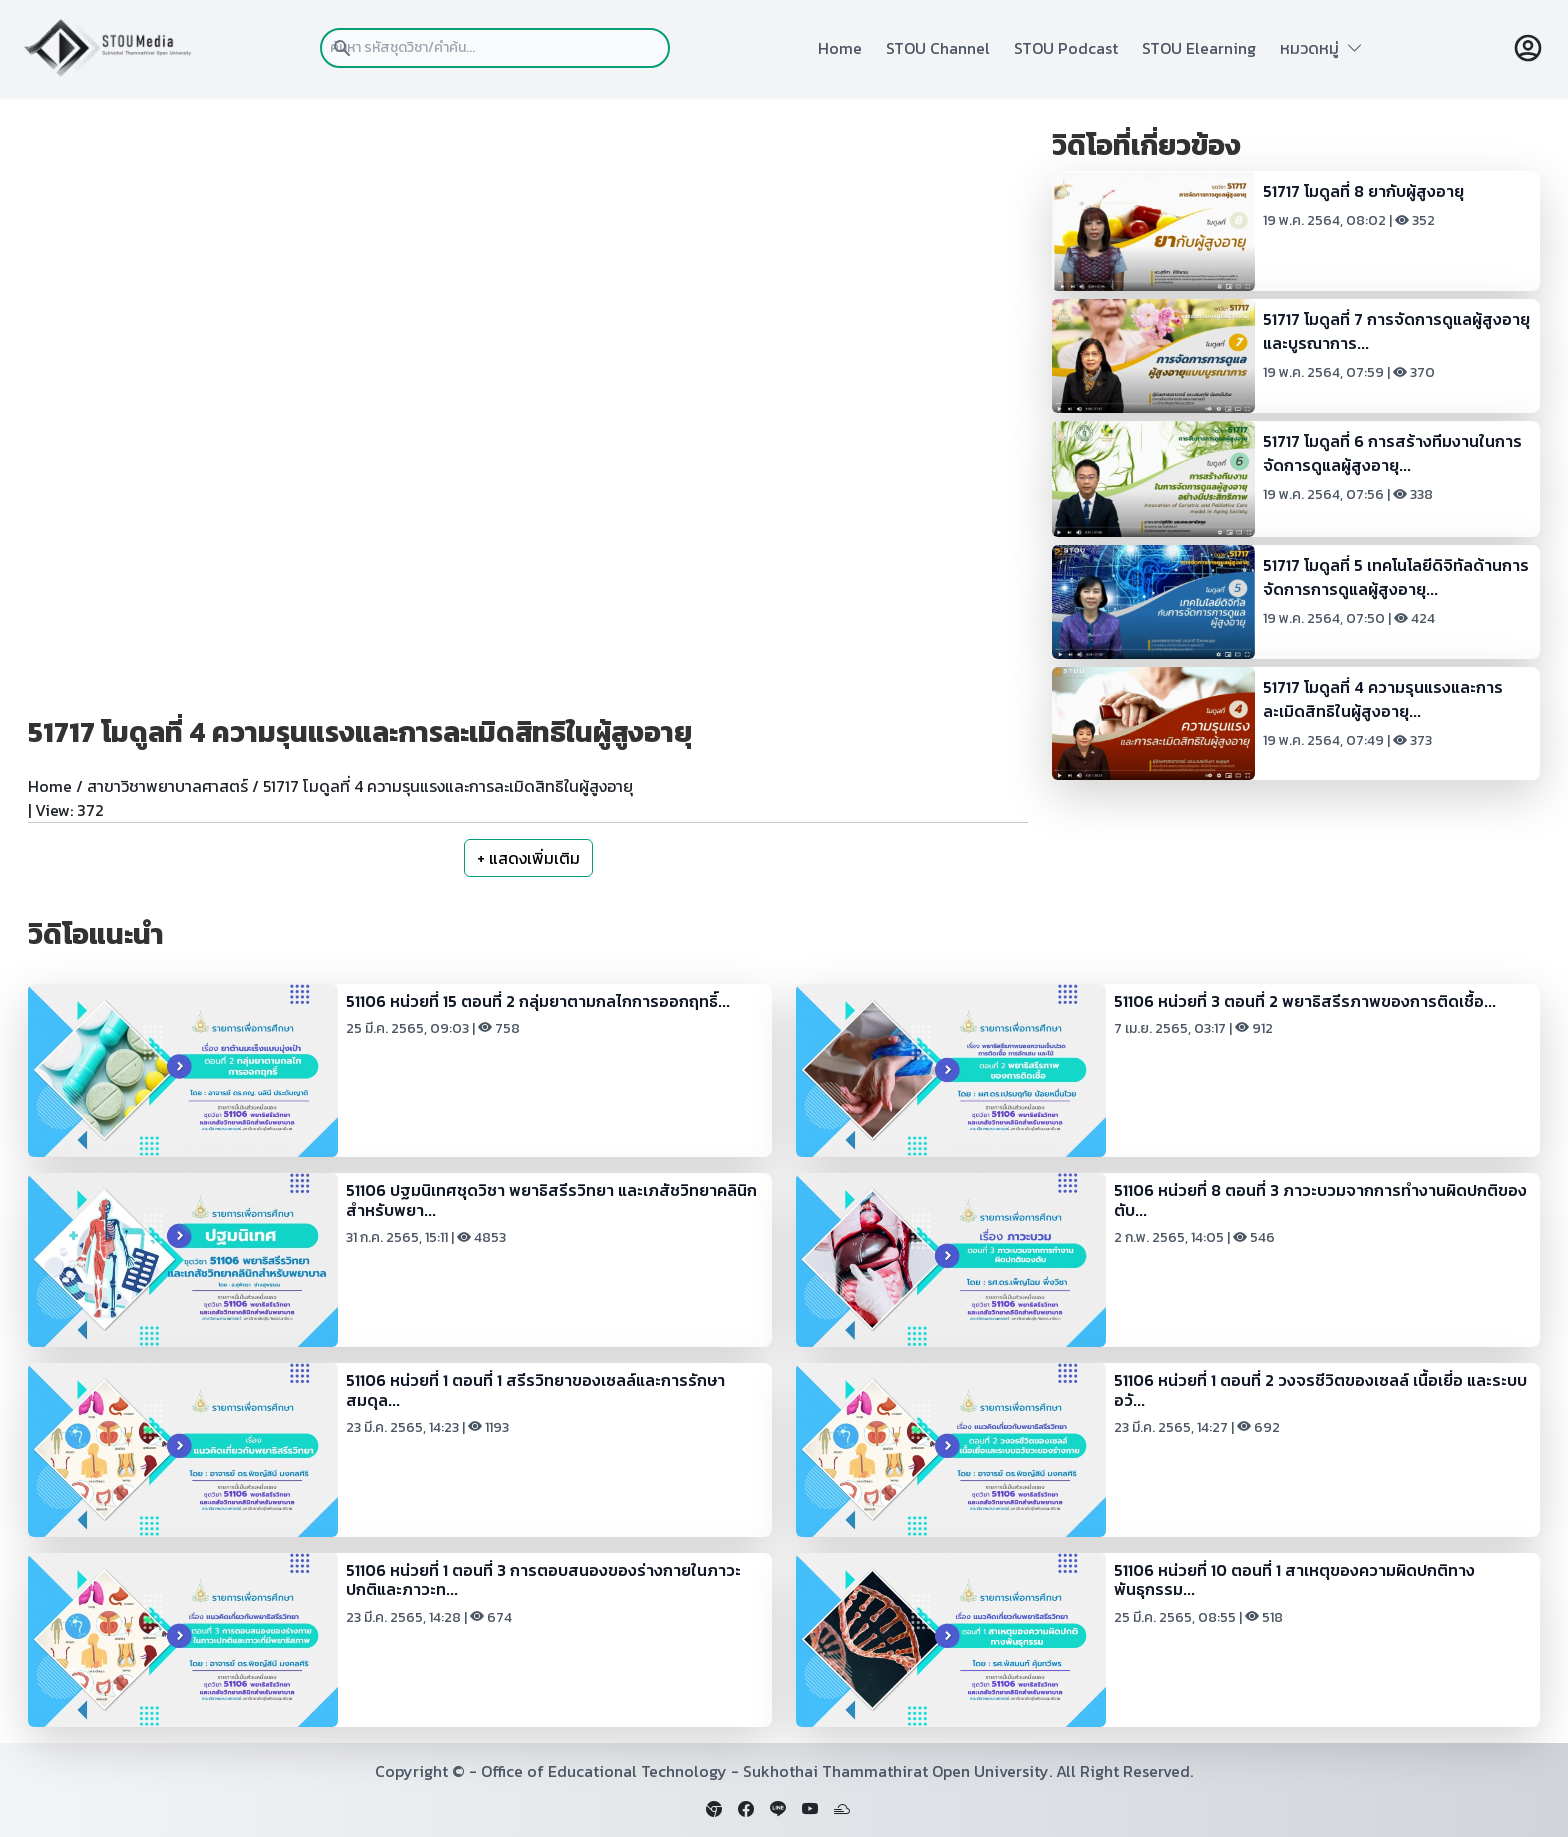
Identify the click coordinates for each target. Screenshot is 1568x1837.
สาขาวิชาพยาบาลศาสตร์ (167, 786)
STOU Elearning (1199, 48)
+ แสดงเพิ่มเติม (528, 858)
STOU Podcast (1066, 48)
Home (840, 48)
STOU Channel (938, 48)
